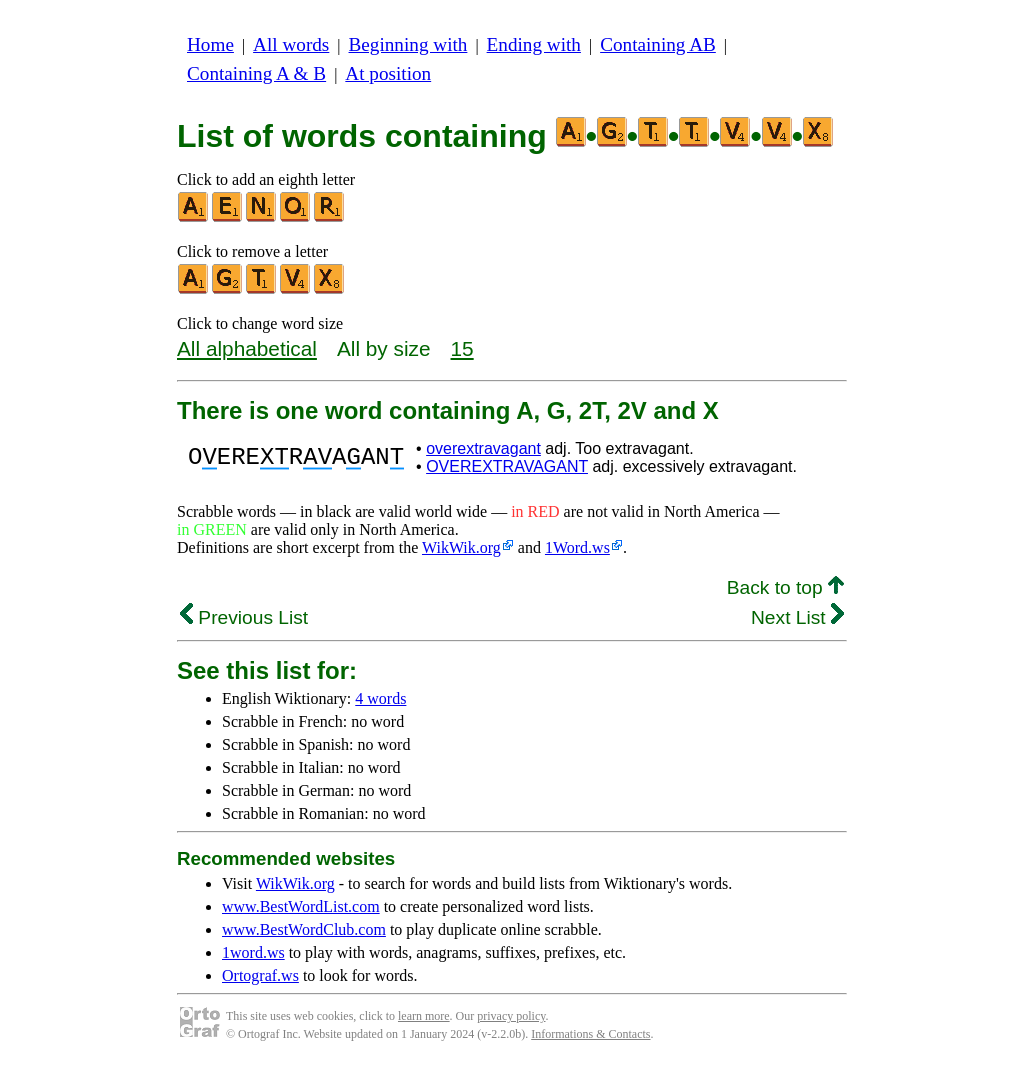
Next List (797, 617)
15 (462, 348)
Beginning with (408, 44)
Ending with (534, 44)
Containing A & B (256, 73)
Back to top (785, 587)
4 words (380, 698)
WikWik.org (461, 547)
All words (291, 44)
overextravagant (483, 448)
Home (210, 44)
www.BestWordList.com (301, 906)
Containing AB (658, 44)
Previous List (244, 617)
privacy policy (511, 1016)
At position (388, 73)
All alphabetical (247, 348)
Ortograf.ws (260, 975)
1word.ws (253, 952)
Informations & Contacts (590, 1034)
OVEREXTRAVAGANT (507, 466)
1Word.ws (577, 547)
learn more (424, 1016)
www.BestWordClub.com (304, 929)
